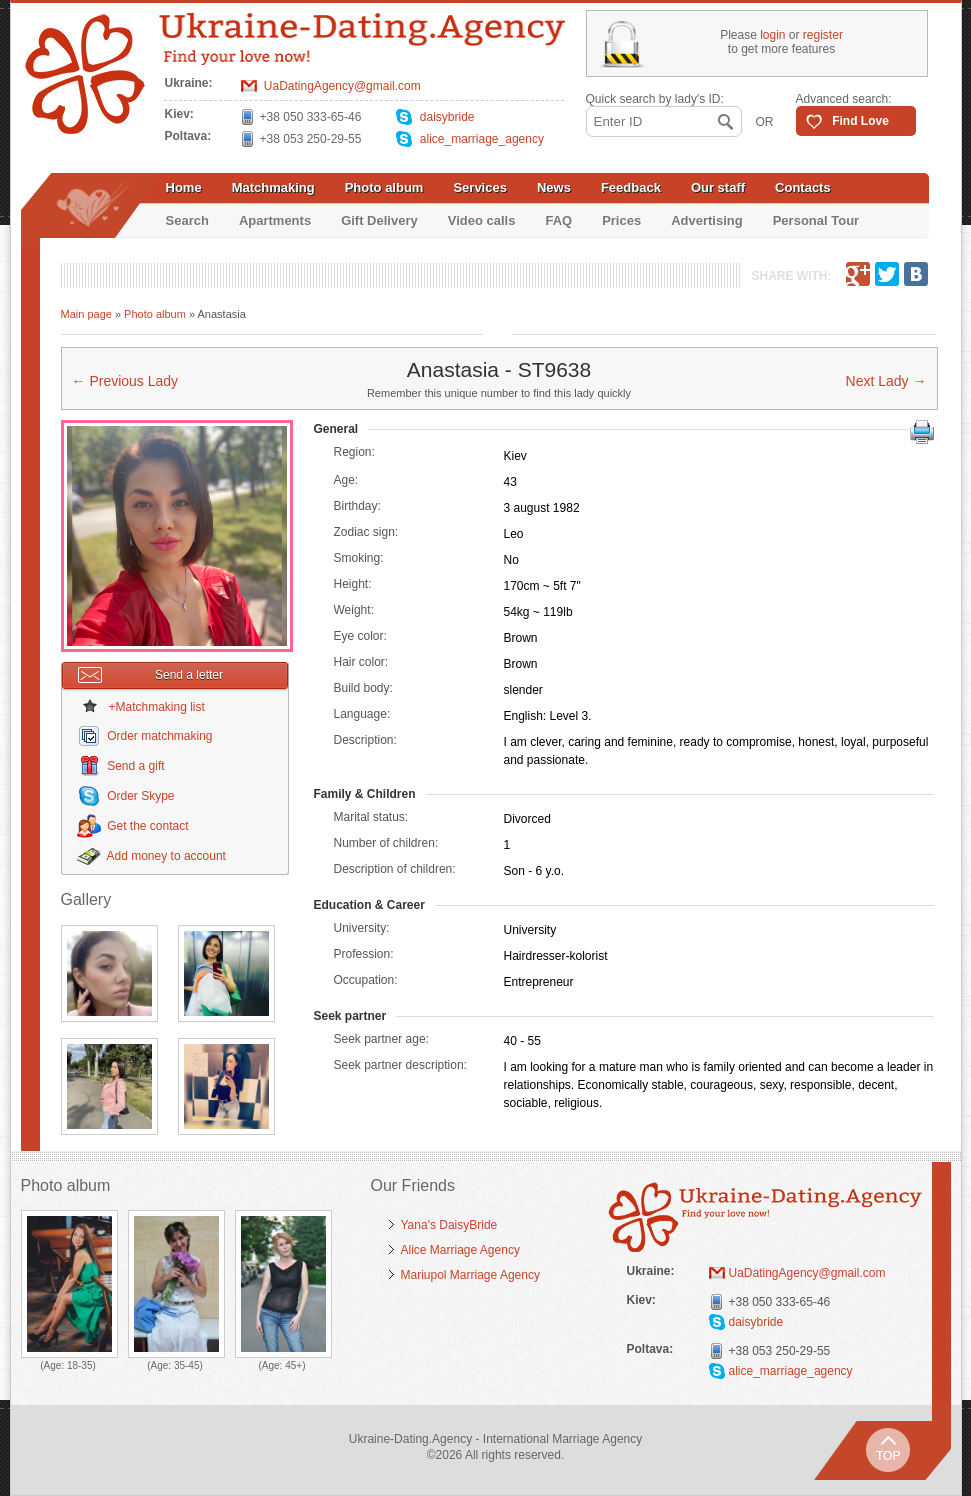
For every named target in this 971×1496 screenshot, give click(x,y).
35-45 (187, 1365)
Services (480, 187)
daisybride (447, 117)
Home (184, 187)
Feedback (631, 187)
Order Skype (140, 796)
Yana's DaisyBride (449, 1225)
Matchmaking (273, 187)
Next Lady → (886, 381)
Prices (621, 220)
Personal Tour (816, 220)
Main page (86, 314)
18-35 (80, 1365)
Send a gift (135, 766)
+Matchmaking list (157, 707)
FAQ (558, 220)
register (823, 35)
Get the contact (147, 826)
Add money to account (166, 856)
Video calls (482, 220)
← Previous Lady (125, 381)
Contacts (803, 187)
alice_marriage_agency (482, 139)
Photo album (384, 187)
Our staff (718, 187)
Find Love (860, 121)
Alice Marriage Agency (460, 1250)
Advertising (707, 220)
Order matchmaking (159, 736)
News (554, 187)
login (772, 35)
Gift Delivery (379, 220)
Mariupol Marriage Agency (470, 1275)
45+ (293, 1365)
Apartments (275, 220)
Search (187, 220)
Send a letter (151, 675)
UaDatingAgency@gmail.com (342, 86)
